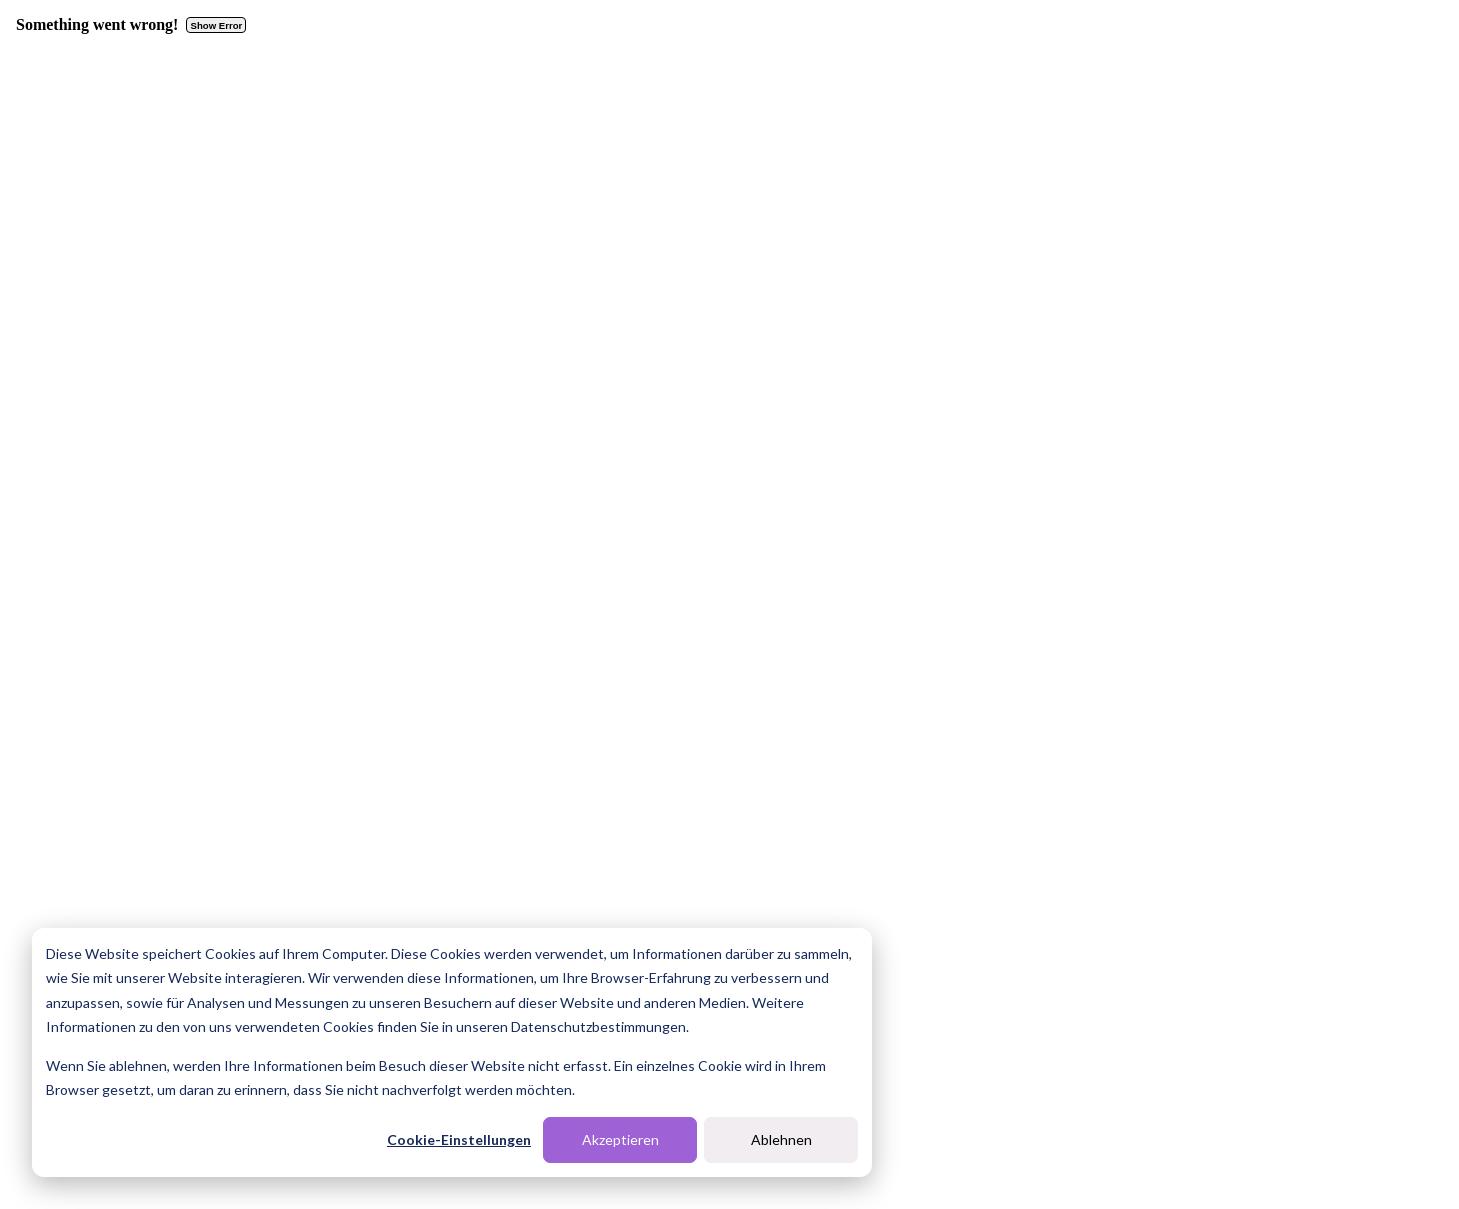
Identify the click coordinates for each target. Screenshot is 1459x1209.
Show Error (217, 25)
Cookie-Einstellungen (459, 1139)
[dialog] (452, 1052)
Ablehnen (781, 1139)
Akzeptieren (620, 1139)
